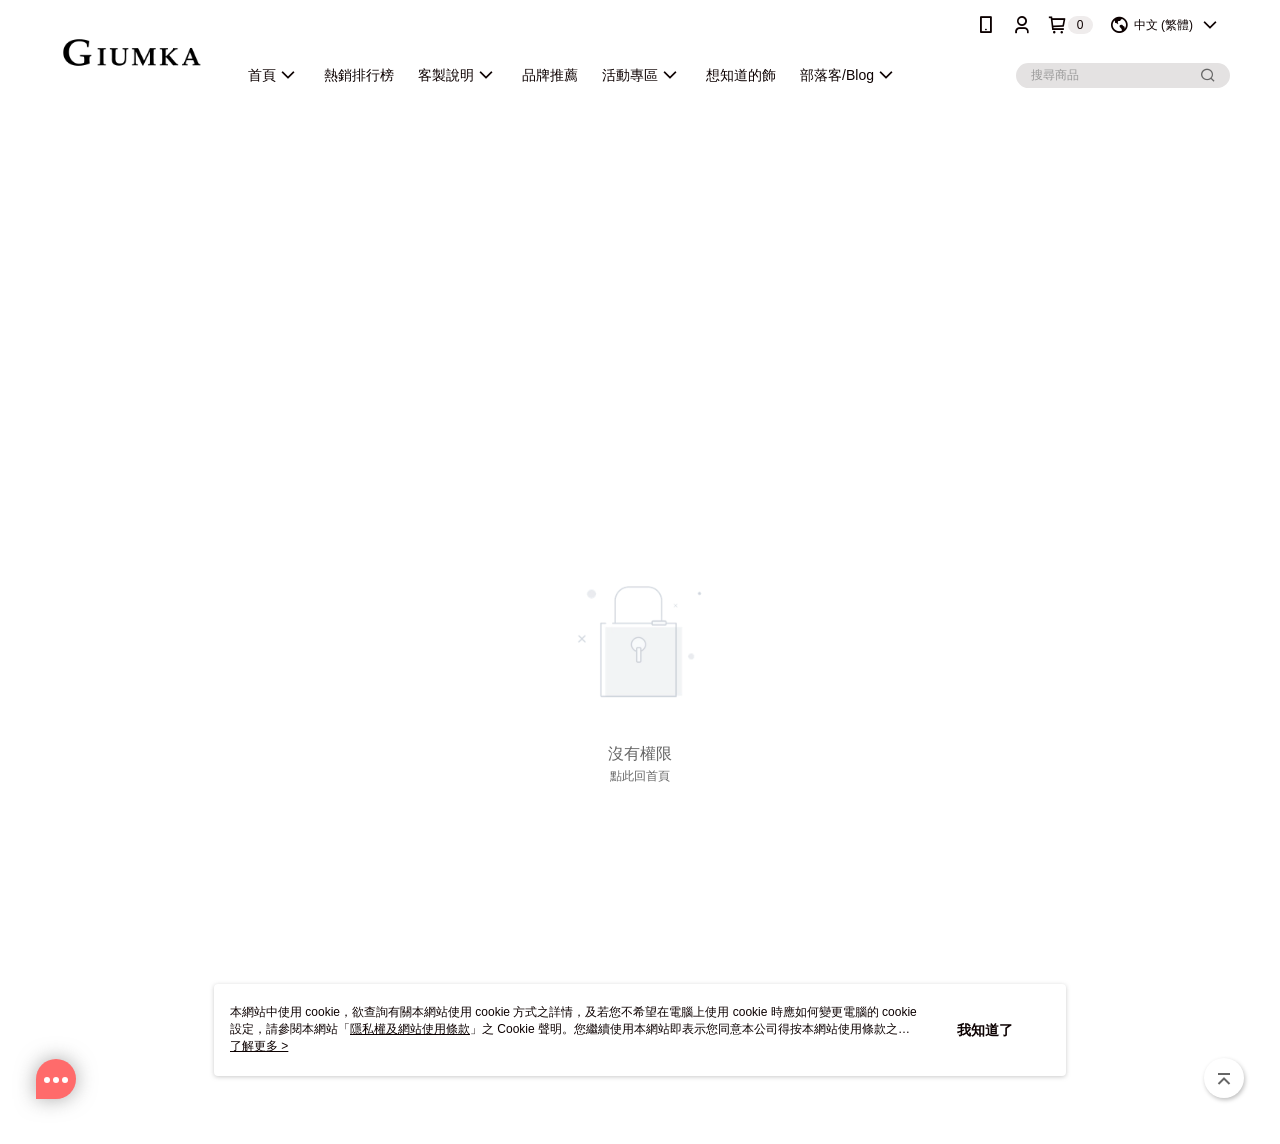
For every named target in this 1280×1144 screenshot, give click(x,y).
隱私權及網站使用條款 (410, 1029)
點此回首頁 (640, 776)
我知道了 (985, 1030)
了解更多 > (259, 1046)
